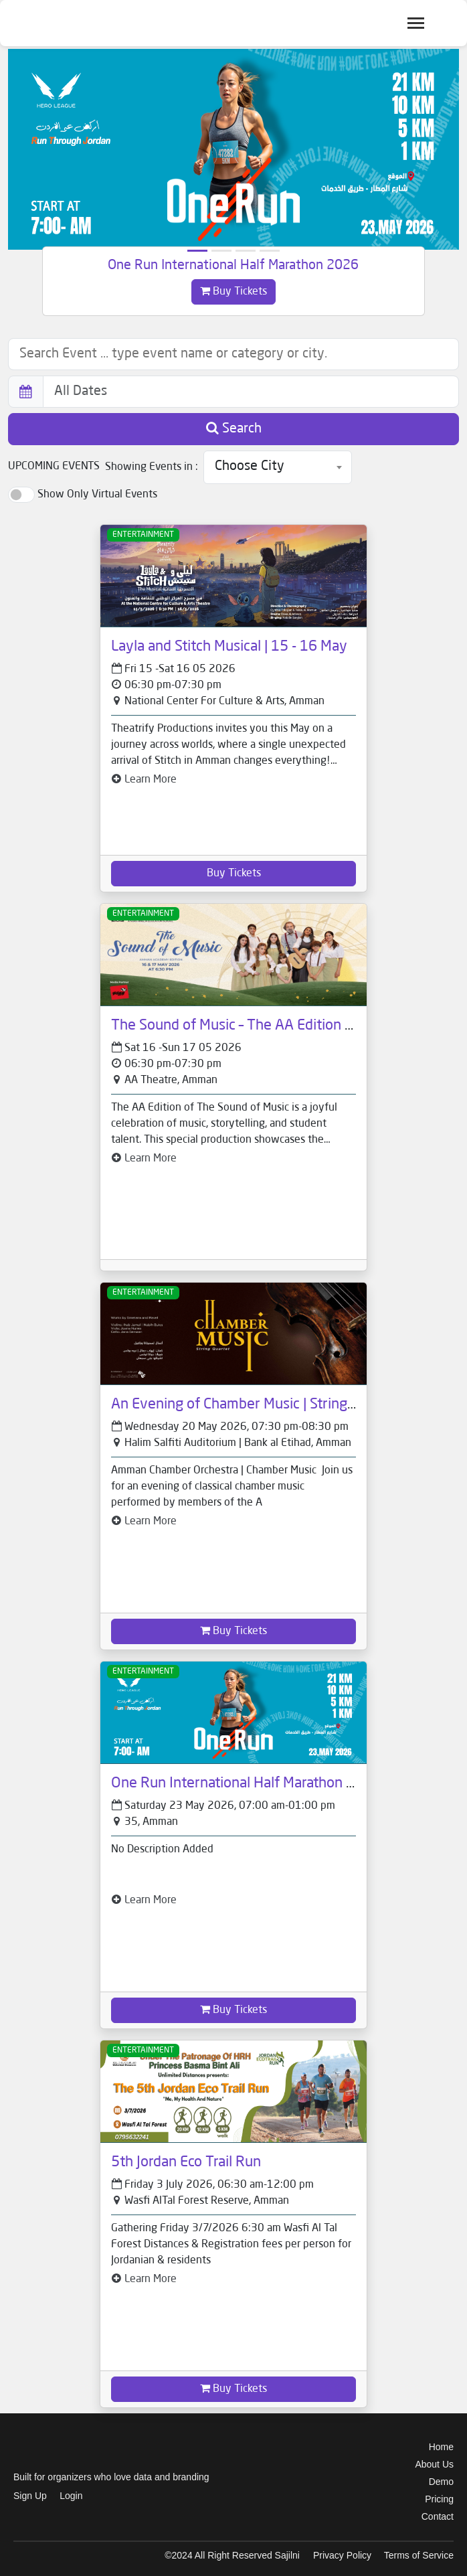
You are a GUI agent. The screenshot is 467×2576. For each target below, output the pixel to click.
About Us (434, 2464)
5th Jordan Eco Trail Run (186, 2162)
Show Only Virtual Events (97, 494)
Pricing (439, 2499)
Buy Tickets (233, 291)
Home (441, 2446)
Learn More (144, 780)
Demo (441, 2481)
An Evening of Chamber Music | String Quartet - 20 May (284, 1404)
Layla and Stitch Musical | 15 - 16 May (229, 646)
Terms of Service (419, 2555)
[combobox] (277, 467)
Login (71, 2495)
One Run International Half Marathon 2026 (233, 265)
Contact (438, 2516)
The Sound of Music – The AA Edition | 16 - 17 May (269, 1025)
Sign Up (30, 2495)
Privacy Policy (342, 2555)
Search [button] (234, 428)
